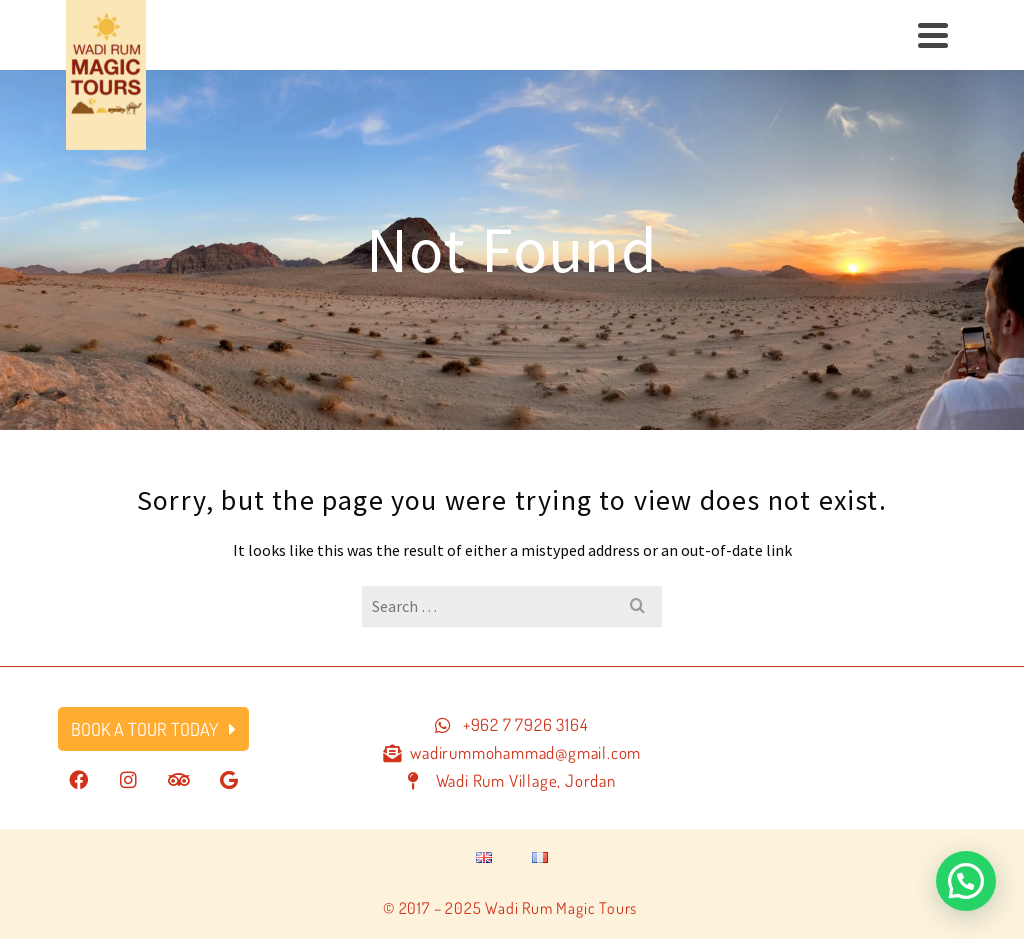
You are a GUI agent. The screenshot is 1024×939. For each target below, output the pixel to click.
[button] (966, 881)
